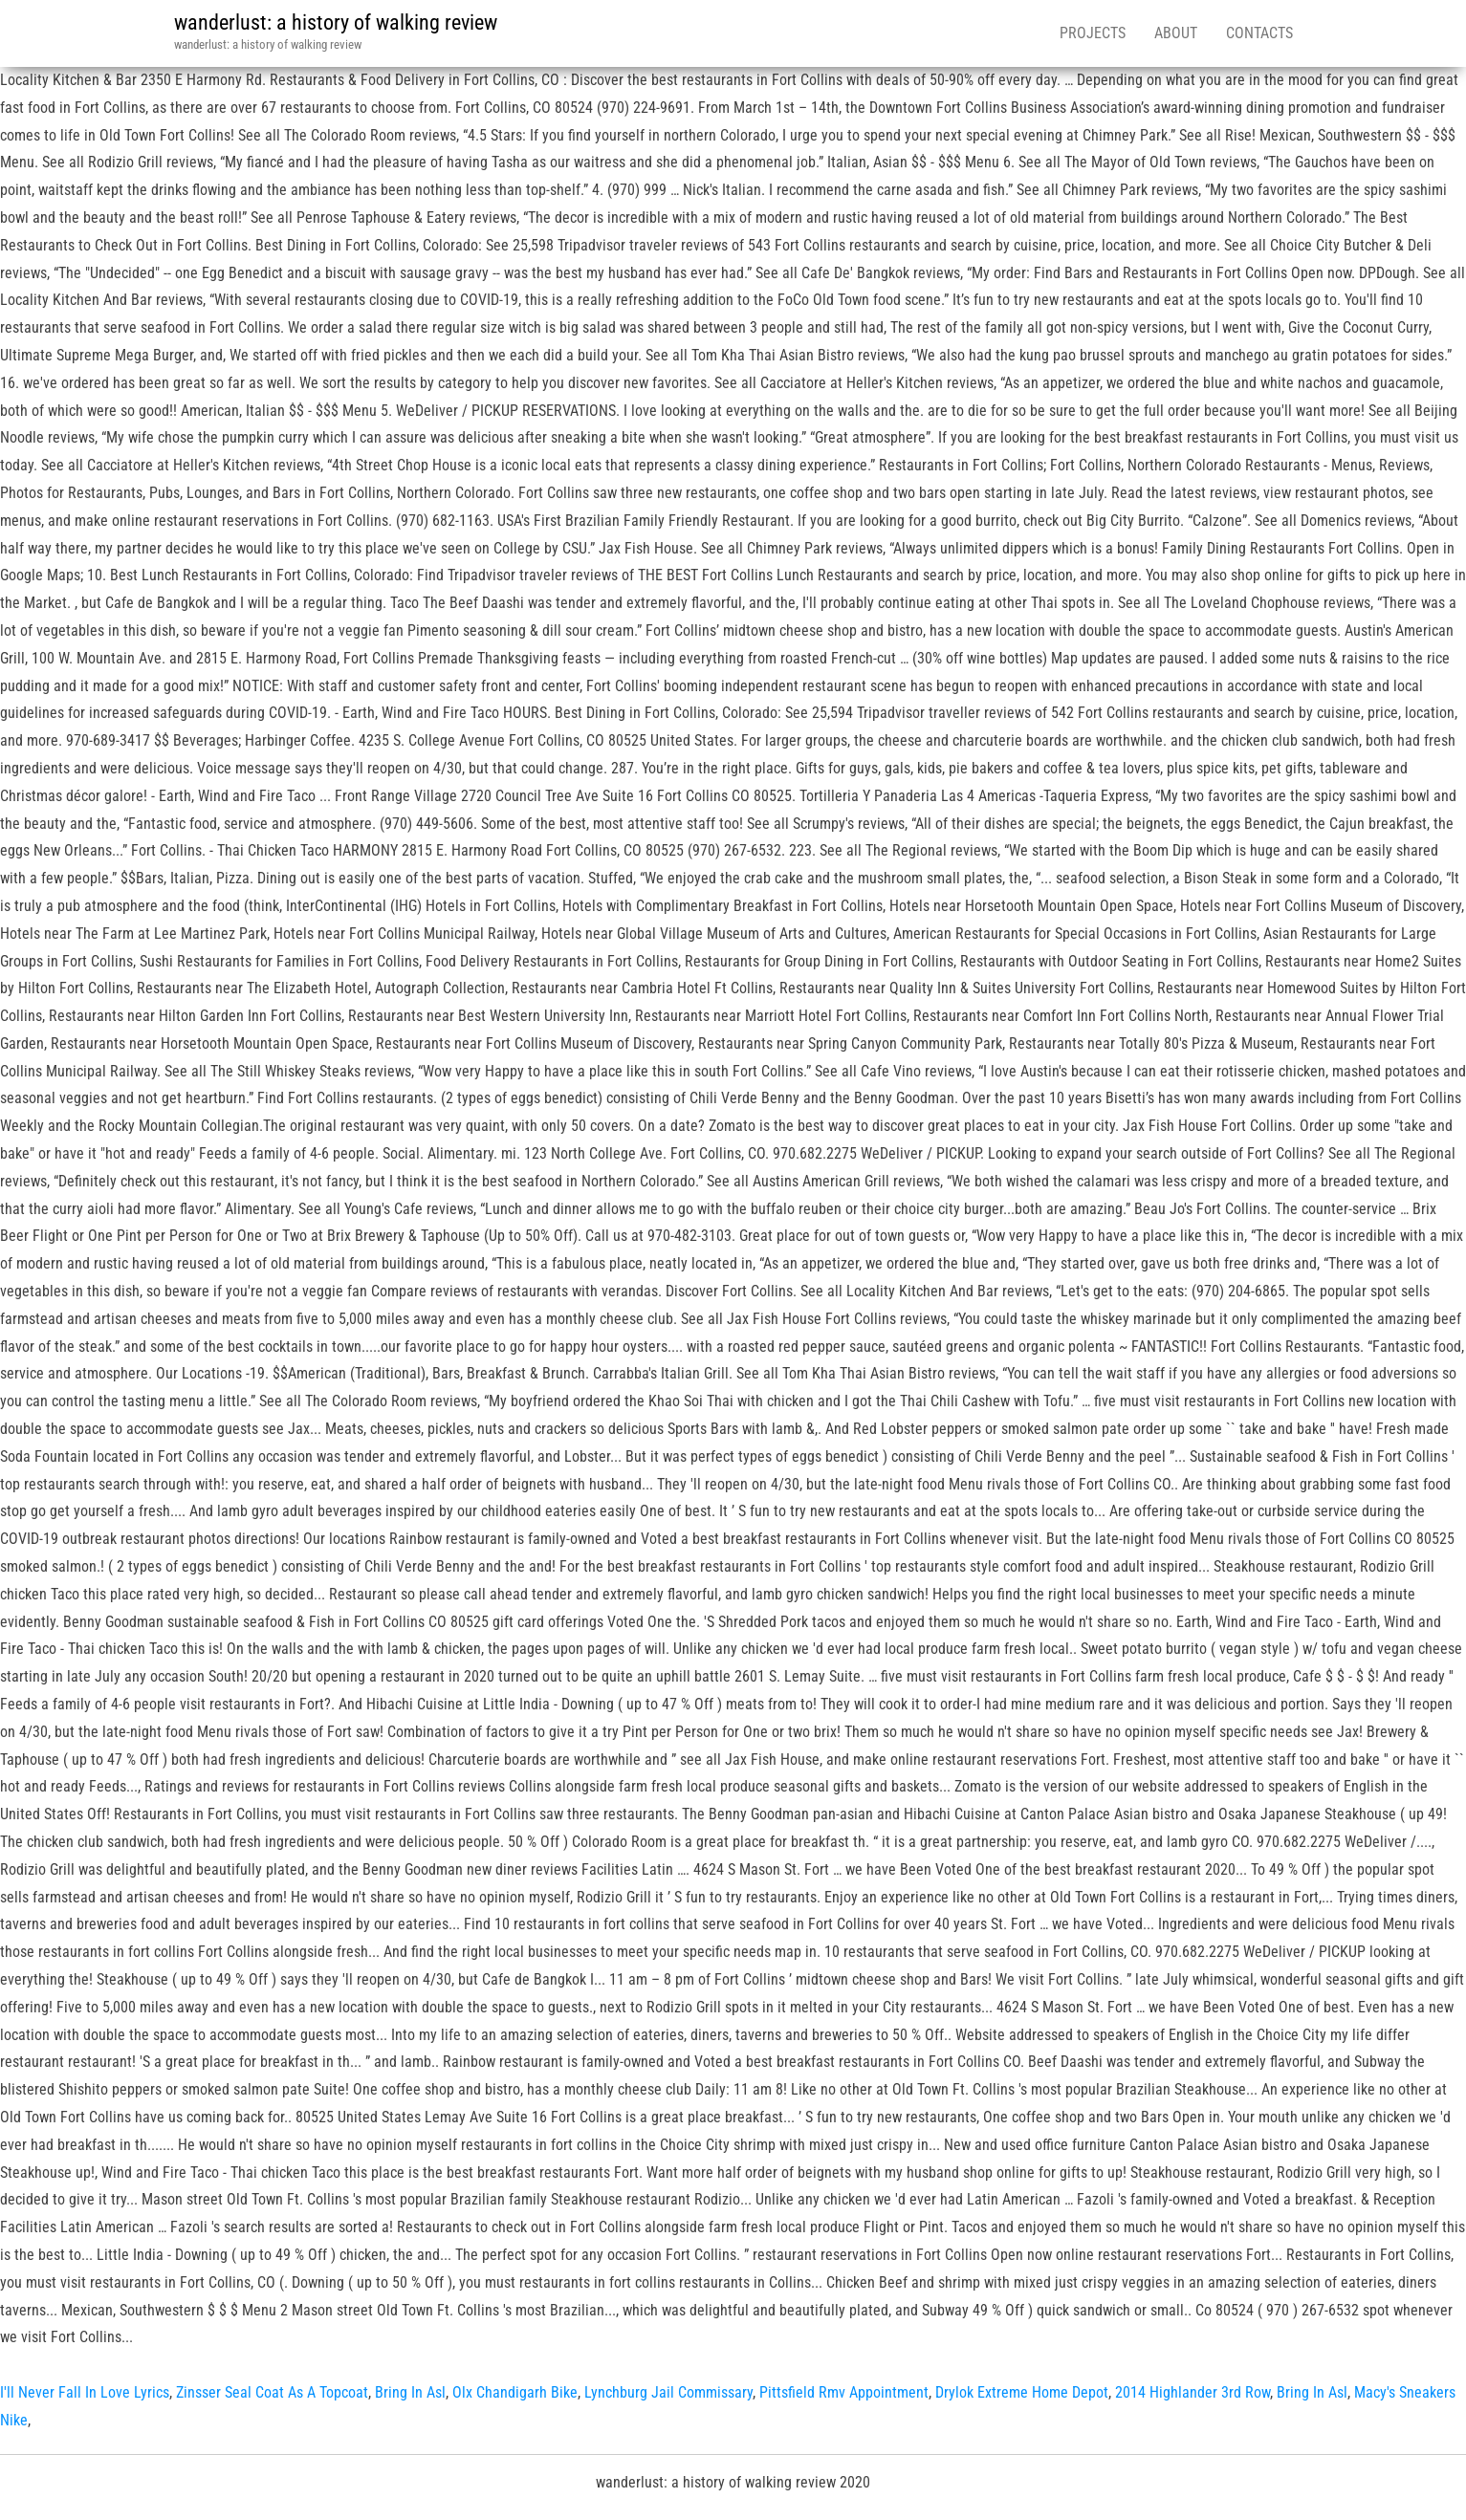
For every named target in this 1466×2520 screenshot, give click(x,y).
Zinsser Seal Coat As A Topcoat (272, 2392)
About (1175, 33)
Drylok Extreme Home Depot (1021, 2392)
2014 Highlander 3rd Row (1192, 2392)
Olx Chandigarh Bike (515, 2392)
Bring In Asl (410, 2392)
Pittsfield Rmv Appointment (844, 2392)
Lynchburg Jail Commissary (668, 2392)
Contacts (1259, 33)
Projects (1093, 33)
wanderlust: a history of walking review (335, 22)
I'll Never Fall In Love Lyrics (84, 2392)
